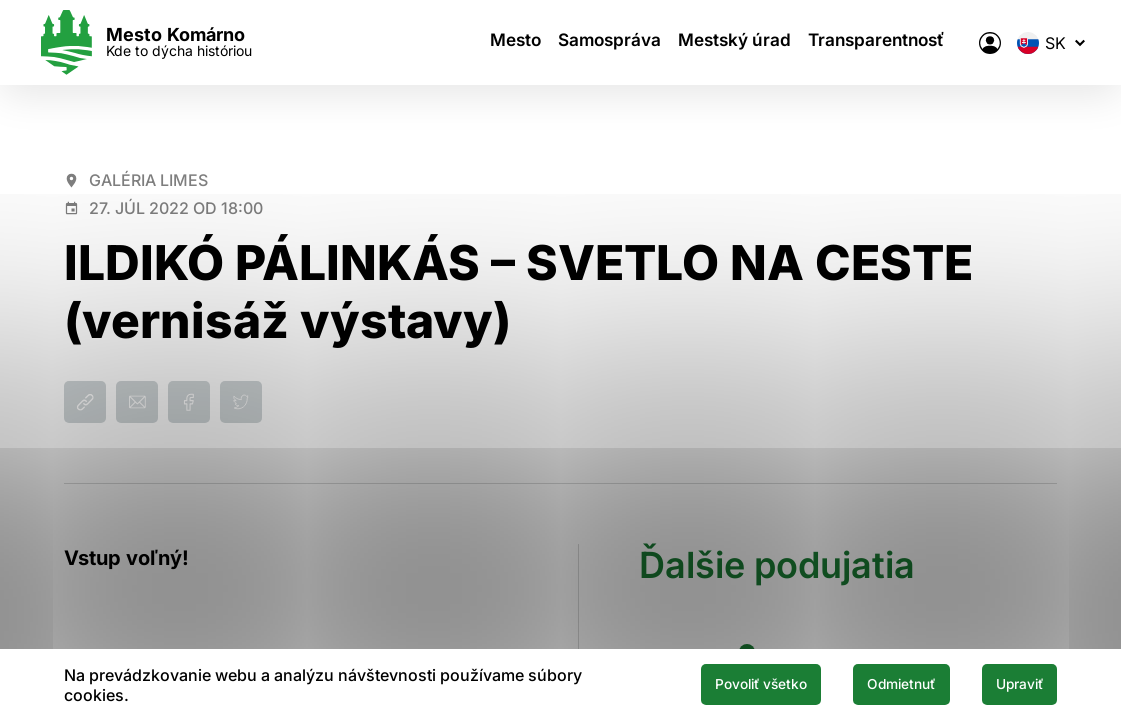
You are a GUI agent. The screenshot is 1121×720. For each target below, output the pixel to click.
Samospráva (608, 43)
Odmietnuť (869, 683)
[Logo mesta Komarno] (172, 42)
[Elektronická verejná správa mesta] (962, 43)
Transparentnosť (866, 43)
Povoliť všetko (703, 683)
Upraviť (1009, 683)
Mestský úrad (728, 43)
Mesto (516, 43)
